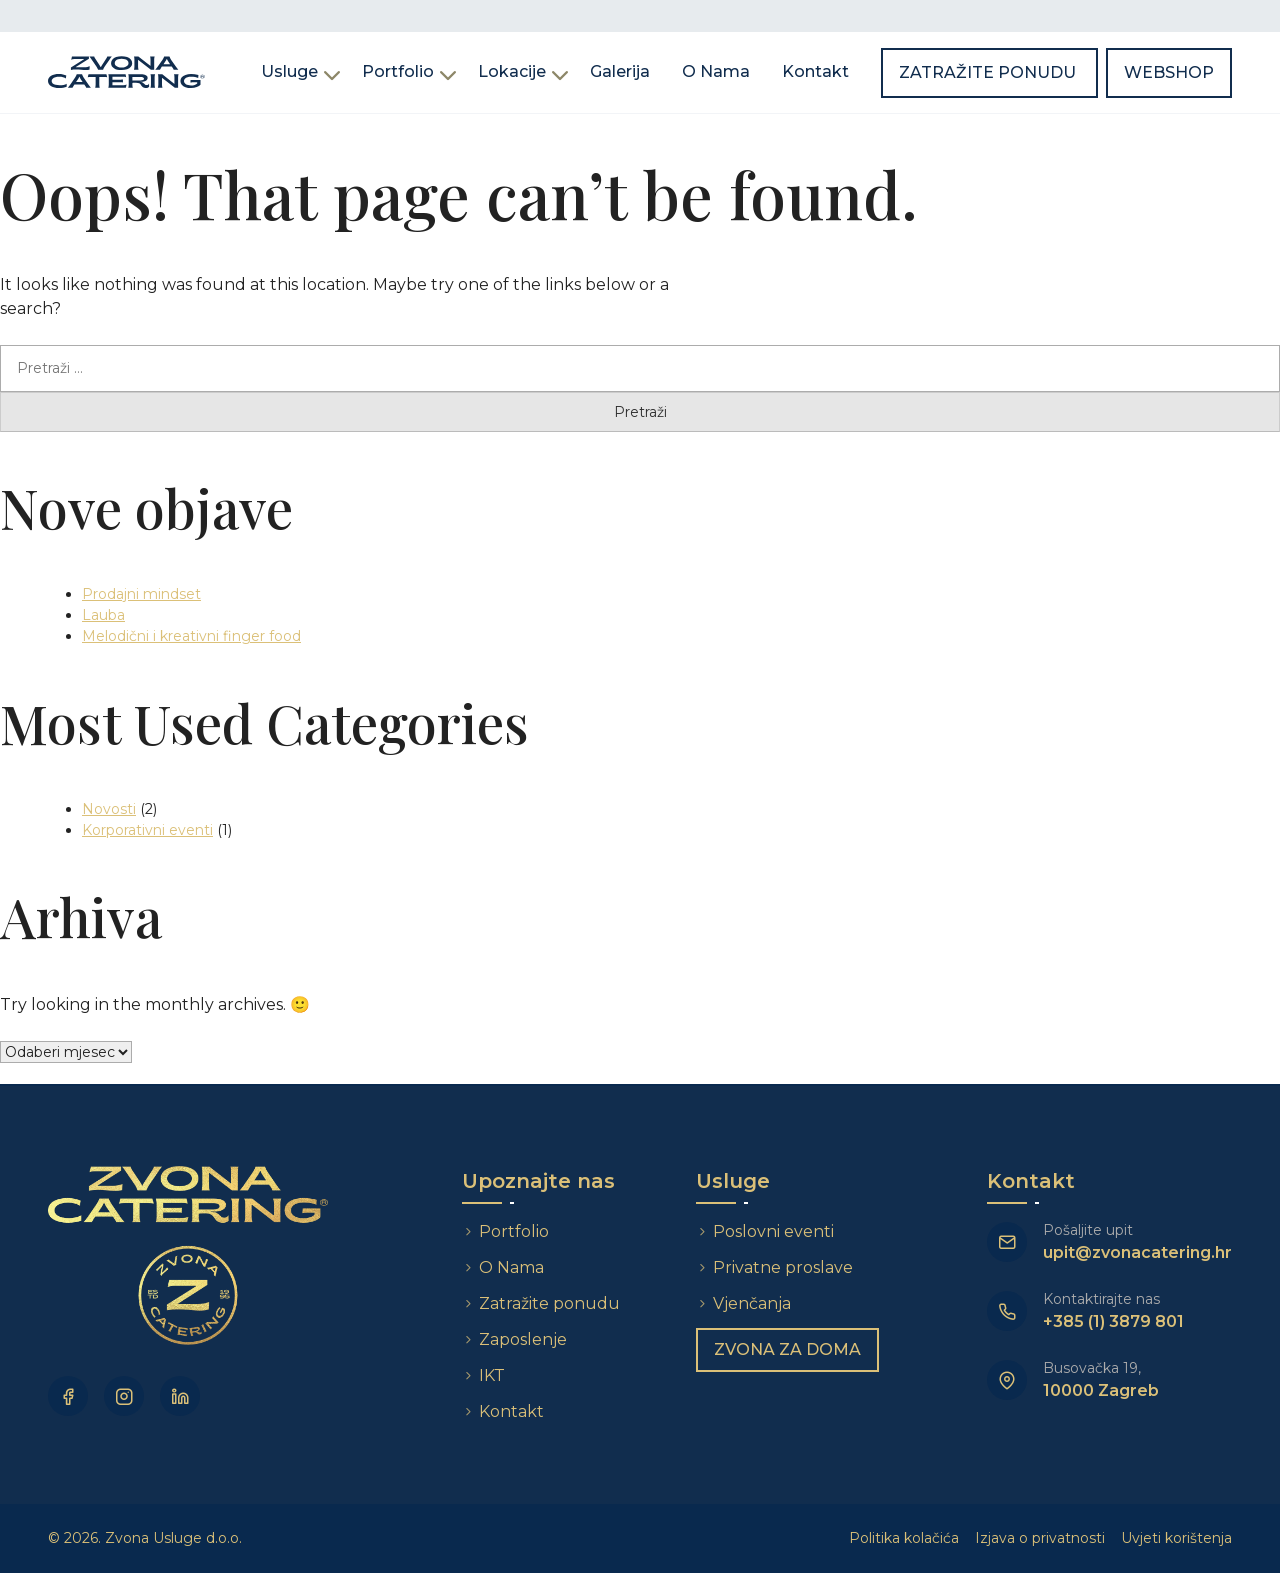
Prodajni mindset (141, 594)
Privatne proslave (783, 1267)
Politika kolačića (904, 1538)
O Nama (716, 71)
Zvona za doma (787, 1349)
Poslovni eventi (773, 1231)
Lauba (103, 615)
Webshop (1169, 72)
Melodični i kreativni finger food (191, 636)
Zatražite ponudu (989, 72)
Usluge (289, 71)
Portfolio (398, 71)
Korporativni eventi (147, 830)
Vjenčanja (752, 1303)
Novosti (109, 809)
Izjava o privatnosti (1040, 1538)
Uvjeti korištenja (1176, 1538)
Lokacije (512, 71)
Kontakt (815, 71)
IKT (492, 1375)
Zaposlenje (523, 1339)
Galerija (620, 71)
